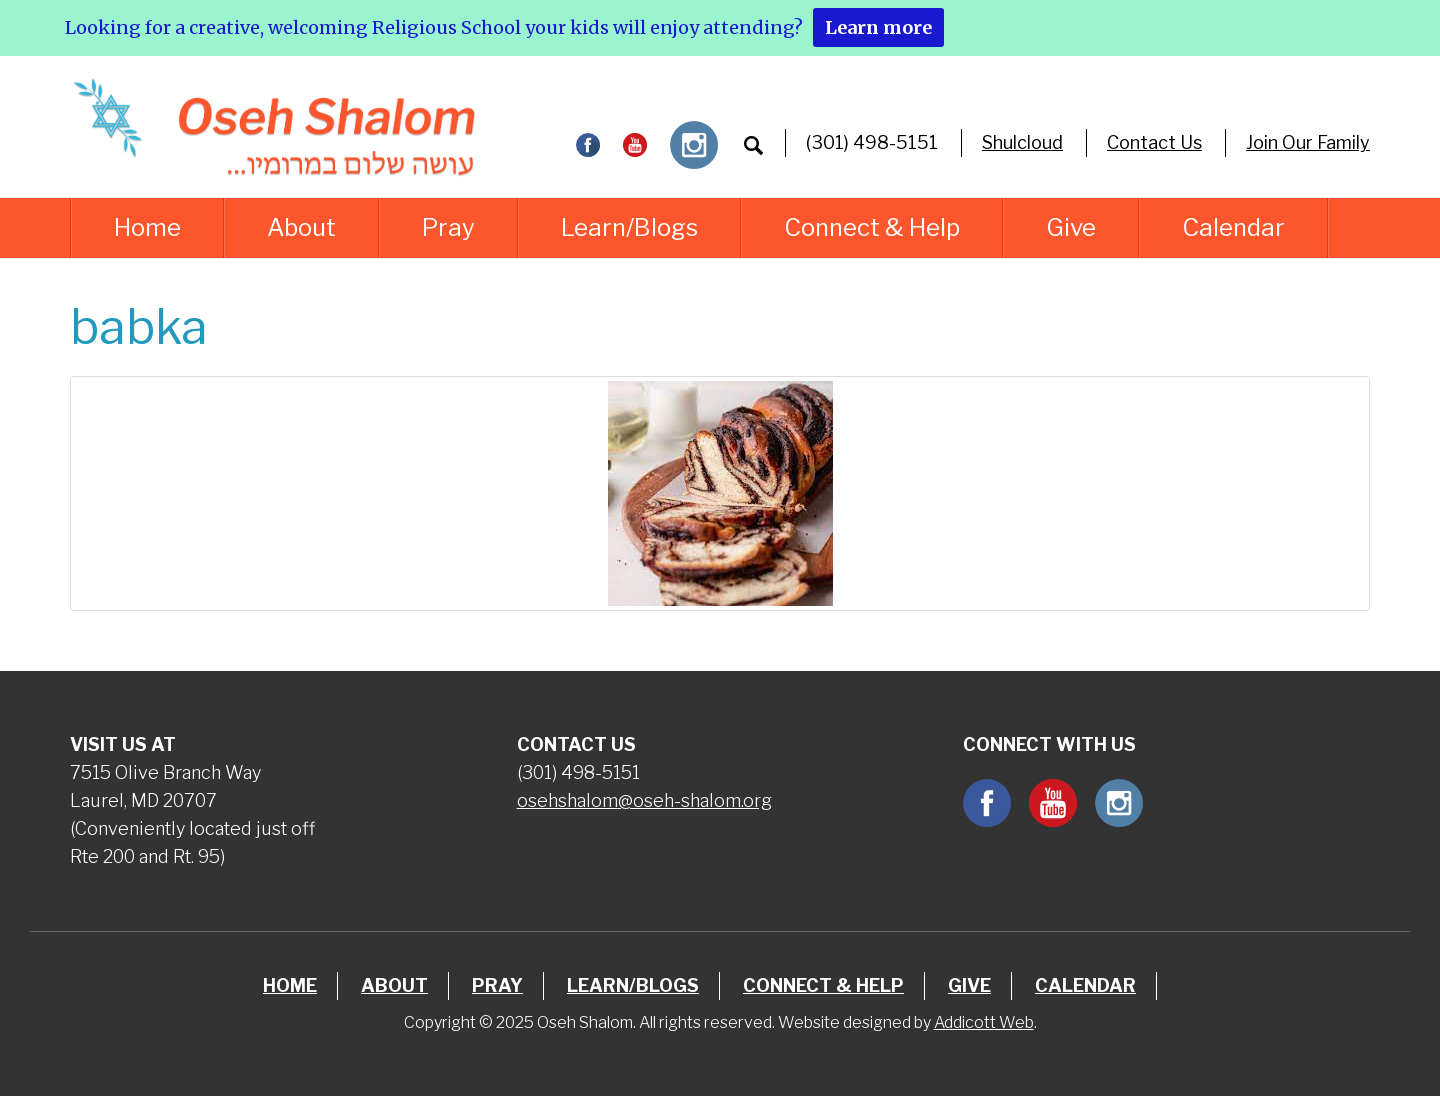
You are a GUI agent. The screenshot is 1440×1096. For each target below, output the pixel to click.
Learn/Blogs (629, 227)
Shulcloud (1022, 142)
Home (147, 227)
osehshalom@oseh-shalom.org (644, 800)
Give (1071, 227)
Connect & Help (872, 227)
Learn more (878, 27)
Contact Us (1154, 142)
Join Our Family (1308, 142)
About (301, 227)
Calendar (1233, 227)
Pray (448, 227)
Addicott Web (984, 1022)
